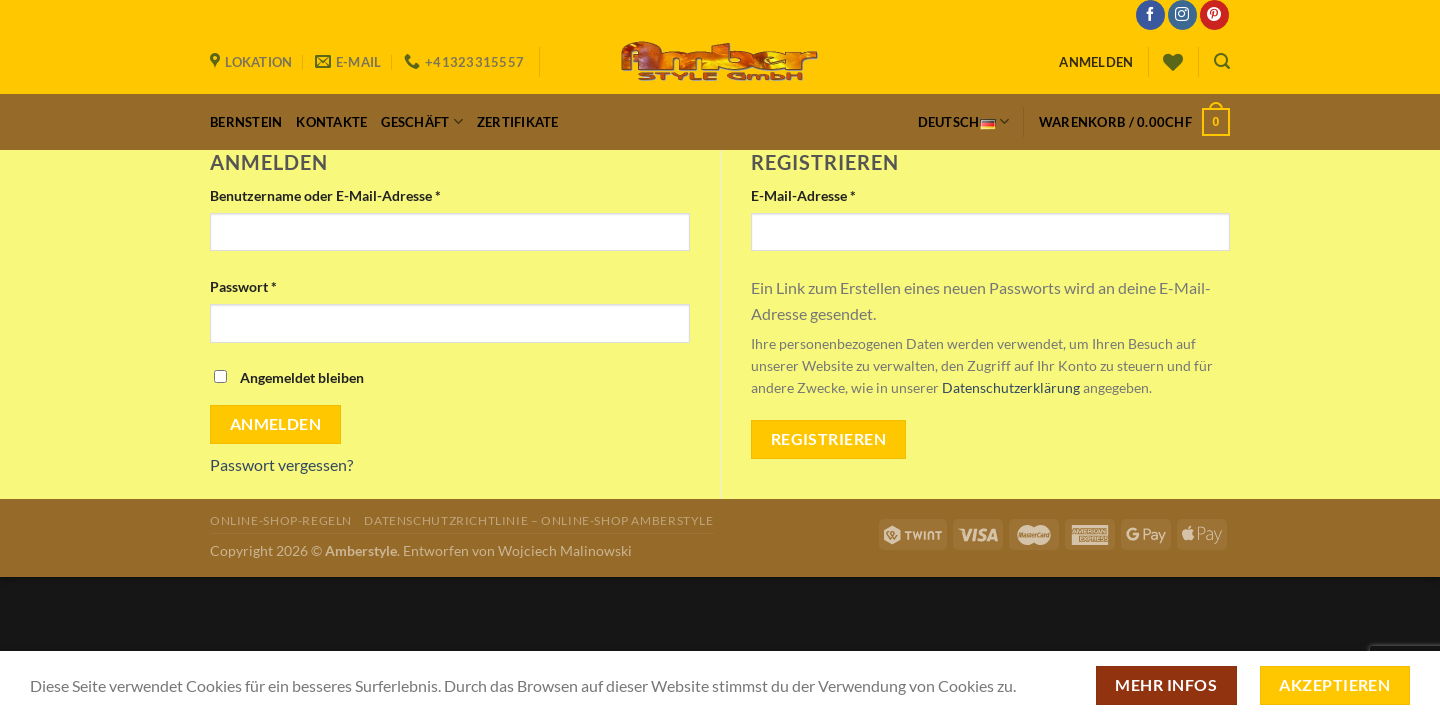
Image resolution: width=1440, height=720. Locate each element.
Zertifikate (518, 122)
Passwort (243, 286)
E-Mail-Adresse (803, 195)
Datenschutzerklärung (1011, 388)
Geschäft (422, 121)
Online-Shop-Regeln (281, 520)
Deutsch (963, 122)
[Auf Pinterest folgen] (1214, 15)
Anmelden (276, 424)
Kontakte (331, 122)
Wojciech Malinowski (565, 550)
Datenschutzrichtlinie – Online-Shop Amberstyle (538, 520)
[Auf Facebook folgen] (1150, 15)
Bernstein (246, 122)
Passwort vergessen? (281, 464)
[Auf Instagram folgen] (1182, 15)
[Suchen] (1222, 61)
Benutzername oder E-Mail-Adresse (325, 195)
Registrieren (829, 439)
